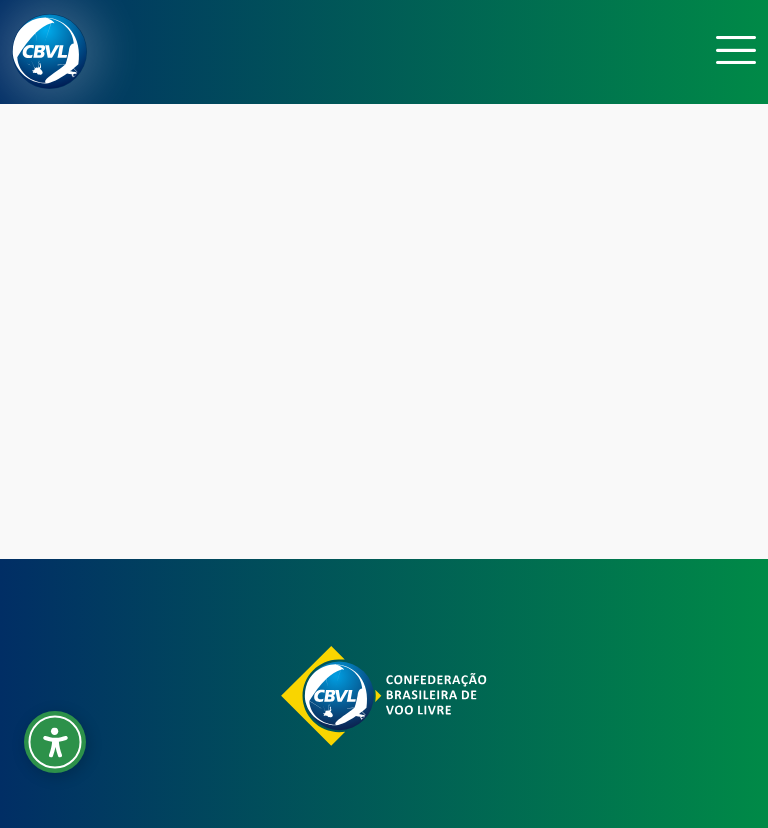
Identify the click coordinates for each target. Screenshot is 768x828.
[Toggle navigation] (736, 51)
